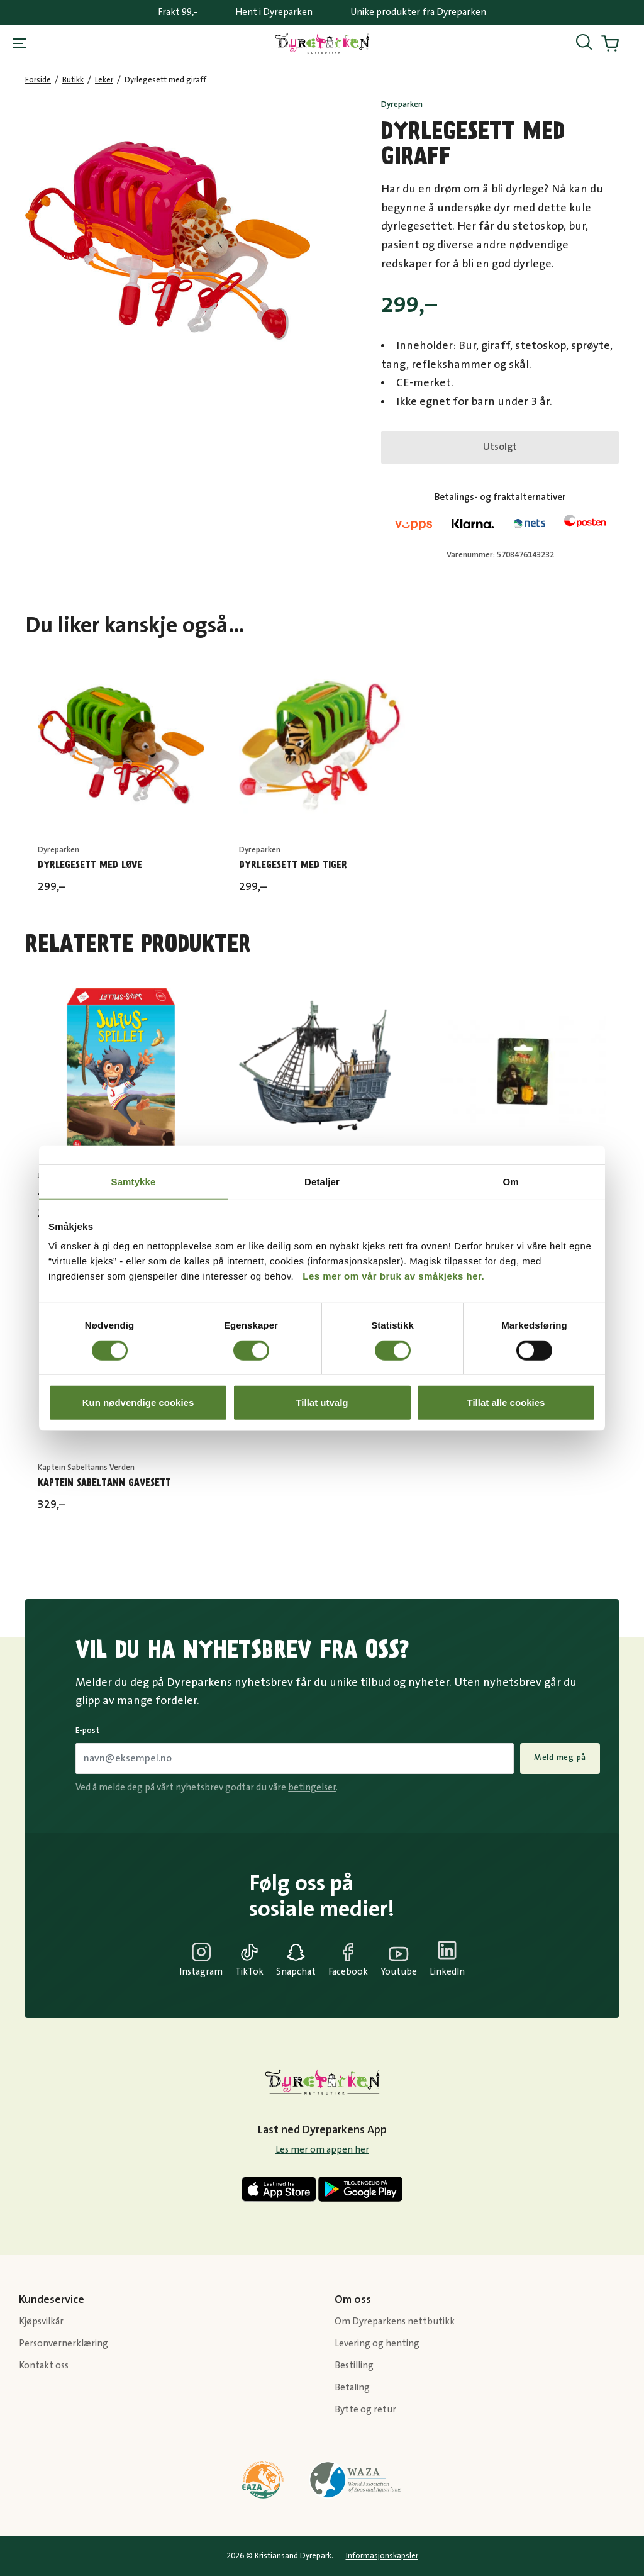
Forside (38, 79)
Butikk (73, 79)
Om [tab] (510, 1181)
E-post (87, 1730)
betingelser (312, 1787)
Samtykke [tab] (133, 1181)
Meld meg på (560, 1757)
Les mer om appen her (322, 2149)
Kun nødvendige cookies (138, 1402)
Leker (104, 79)
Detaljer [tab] (322, 1181)
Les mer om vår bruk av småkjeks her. (393, 1276)
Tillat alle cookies (506, 1402)
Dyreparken (402, 104)
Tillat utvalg (322, 1402)
